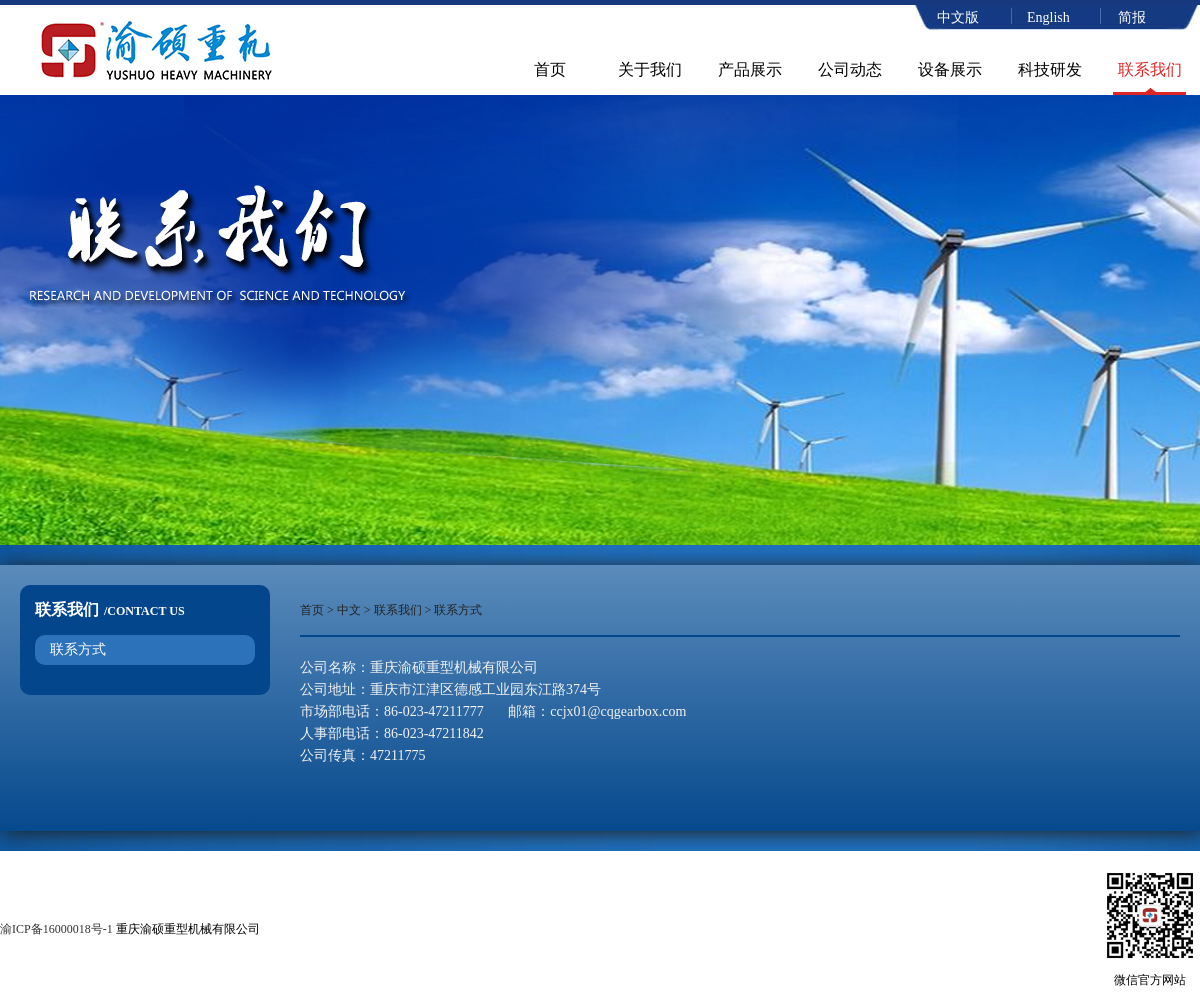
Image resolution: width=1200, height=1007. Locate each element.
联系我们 (1150, 69)
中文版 (958, 17)
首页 (550, 69)
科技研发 (1050, 69)
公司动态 (850, 69)
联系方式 (78, 649)
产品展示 (750, 69)
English (1048, 17)
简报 (1132, 17)
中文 (349, 610)
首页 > (318, 610)
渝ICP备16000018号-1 (56, 929)
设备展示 (950, 69)
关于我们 (650, 69)
